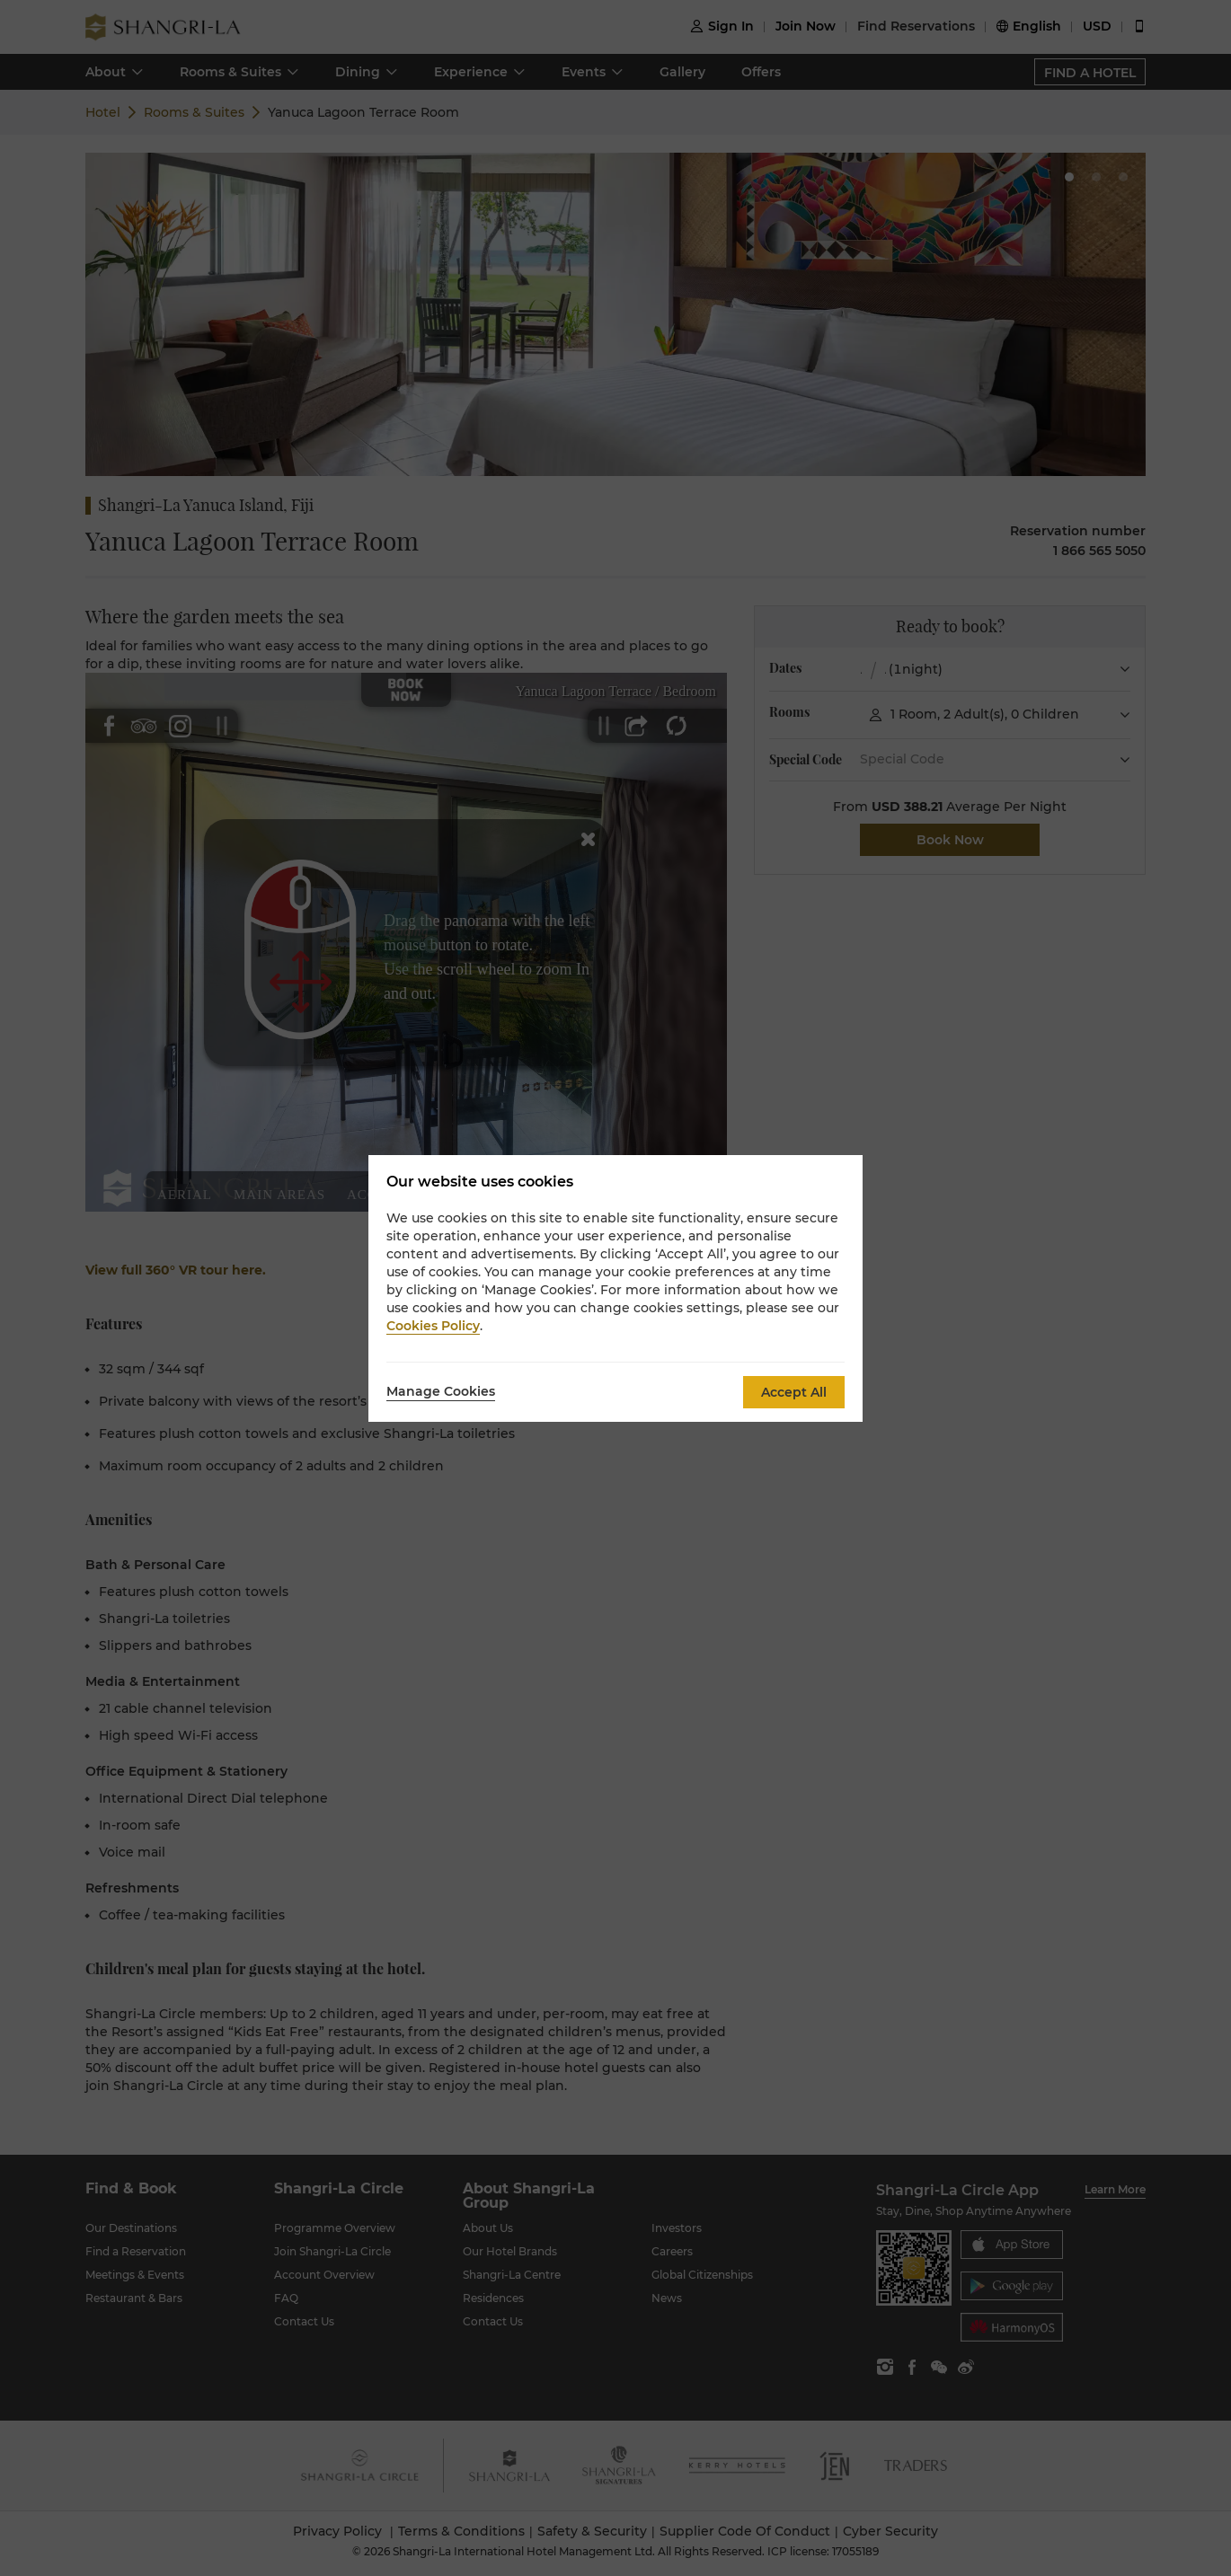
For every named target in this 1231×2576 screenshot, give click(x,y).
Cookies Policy (433, 1326)
